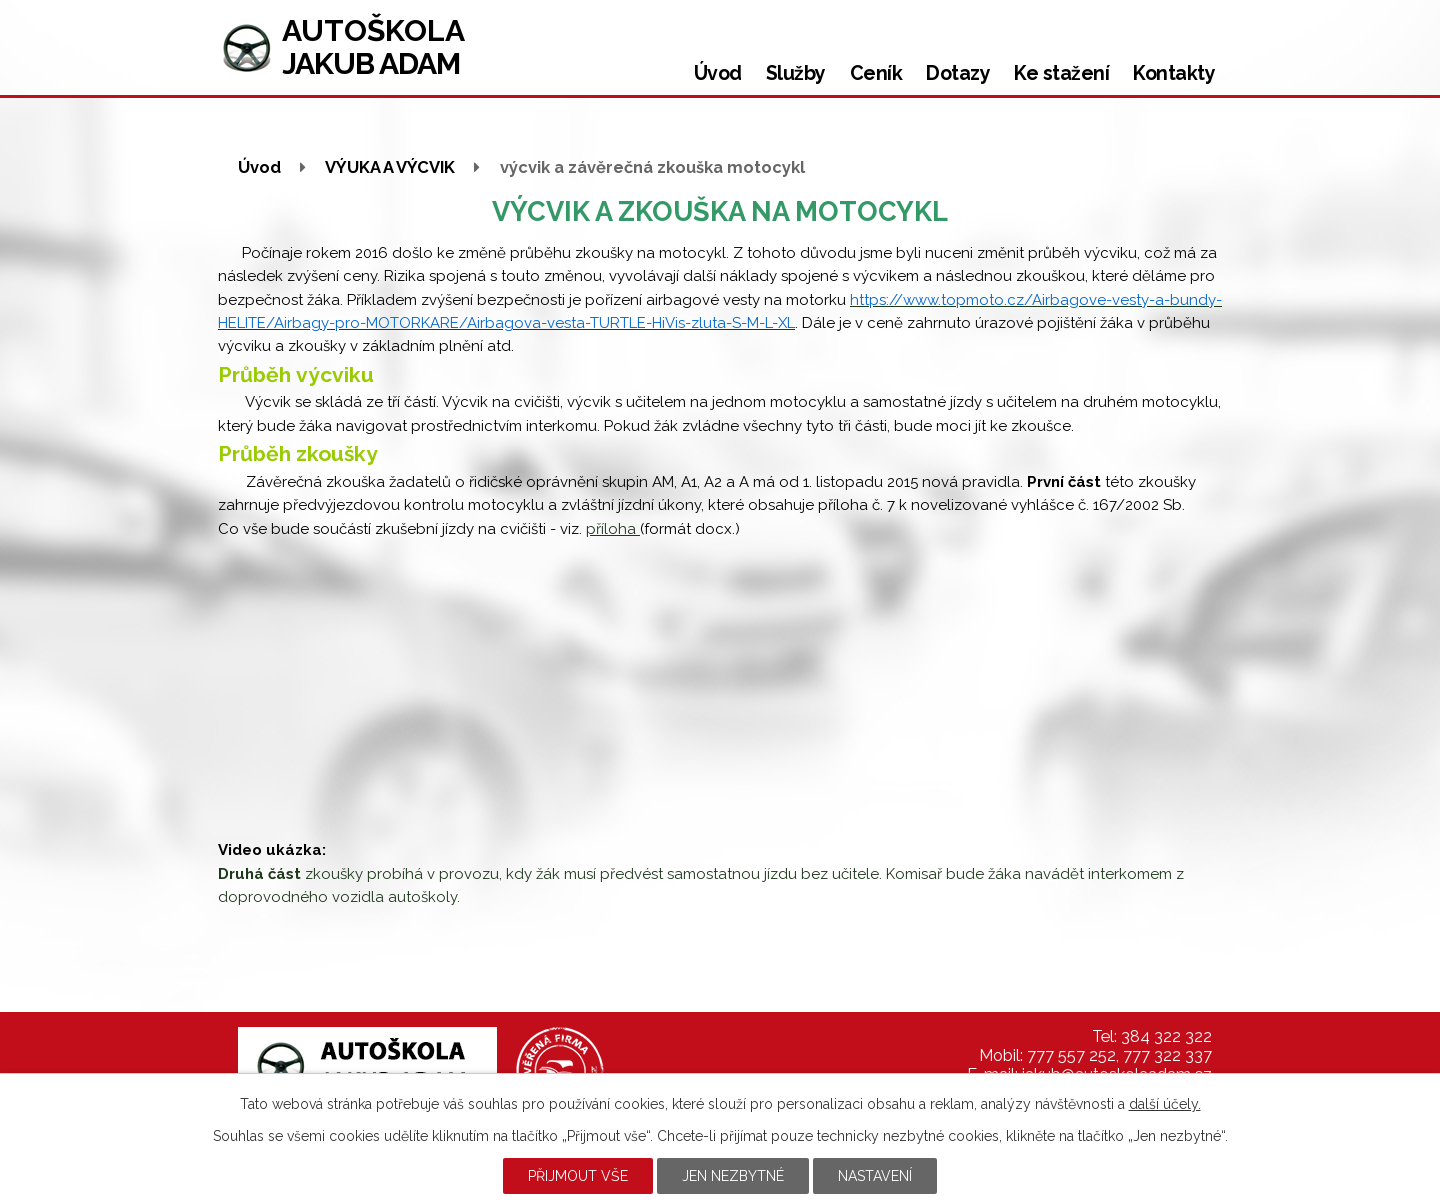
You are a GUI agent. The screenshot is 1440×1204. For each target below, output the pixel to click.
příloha (613, 529)
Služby (796, 73)
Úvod (718, 73)
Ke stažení (1061, 73)
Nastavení (875, 1176)
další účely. (1165, 1104)
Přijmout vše (578, 1176)
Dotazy (958, 73)
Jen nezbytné (733, 1176)
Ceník (876, 73)
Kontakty (1174, 73)
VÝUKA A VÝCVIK (390, 167)
